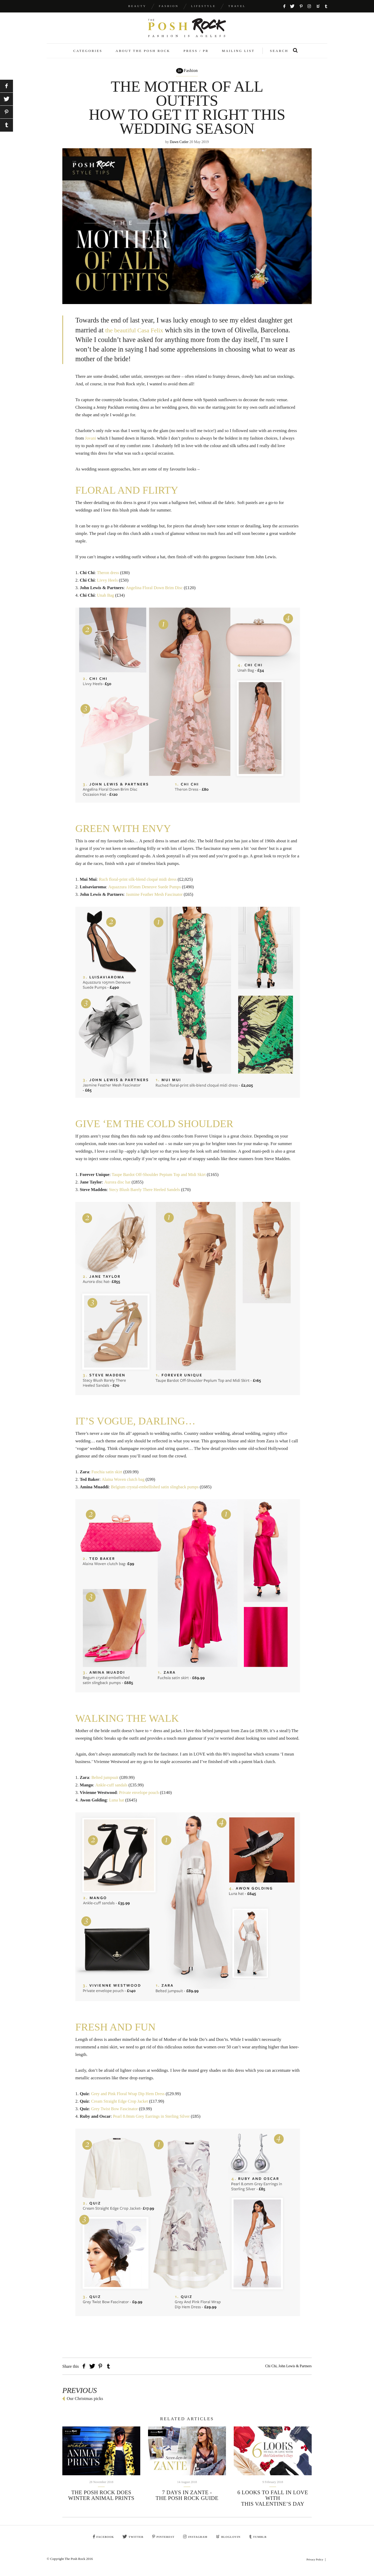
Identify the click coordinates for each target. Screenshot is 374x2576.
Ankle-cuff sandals (112, 1790)
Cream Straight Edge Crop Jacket (120, 2106)
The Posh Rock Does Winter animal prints (101, 2501)
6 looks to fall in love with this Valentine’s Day (272, 2504)
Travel (237, 6)
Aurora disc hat (117, 1187)
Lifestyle (203, 6)
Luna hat (117, 1805)
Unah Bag (106, 600)
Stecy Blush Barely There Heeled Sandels (146, 1195)
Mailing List (238, 56)
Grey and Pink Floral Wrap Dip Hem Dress (129, 2099)
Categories (87, 56)
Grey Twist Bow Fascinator (115, 2114)
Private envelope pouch (140, 1798)
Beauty (137, 6)
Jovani (90, 443)
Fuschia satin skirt (107, 1477)
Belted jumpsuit (105, 1783)
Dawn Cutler (179, 148)
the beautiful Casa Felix (138, 336)
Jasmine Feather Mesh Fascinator (155, 900)
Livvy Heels (108, 585)
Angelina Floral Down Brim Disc (155, 593)
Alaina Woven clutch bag (124, 1485)
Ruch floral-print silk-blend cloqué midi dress (139, 885)
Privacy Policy (314, 2565)
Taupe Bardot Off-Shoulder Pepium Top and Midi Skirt (160, 1180)
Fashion (169, 6)
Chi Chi (271, 2372)
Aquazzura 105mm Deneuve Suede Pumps (146, 892)
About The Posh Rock (143, 56)
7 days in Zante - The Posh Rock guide (187, 2501)
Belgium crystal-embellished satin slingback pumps (156, 1492)
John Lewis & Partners (295, 2372)
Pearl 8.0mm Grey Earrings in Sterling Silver (153, 2122)
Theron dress (108, 578)
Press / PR (196, 56)
